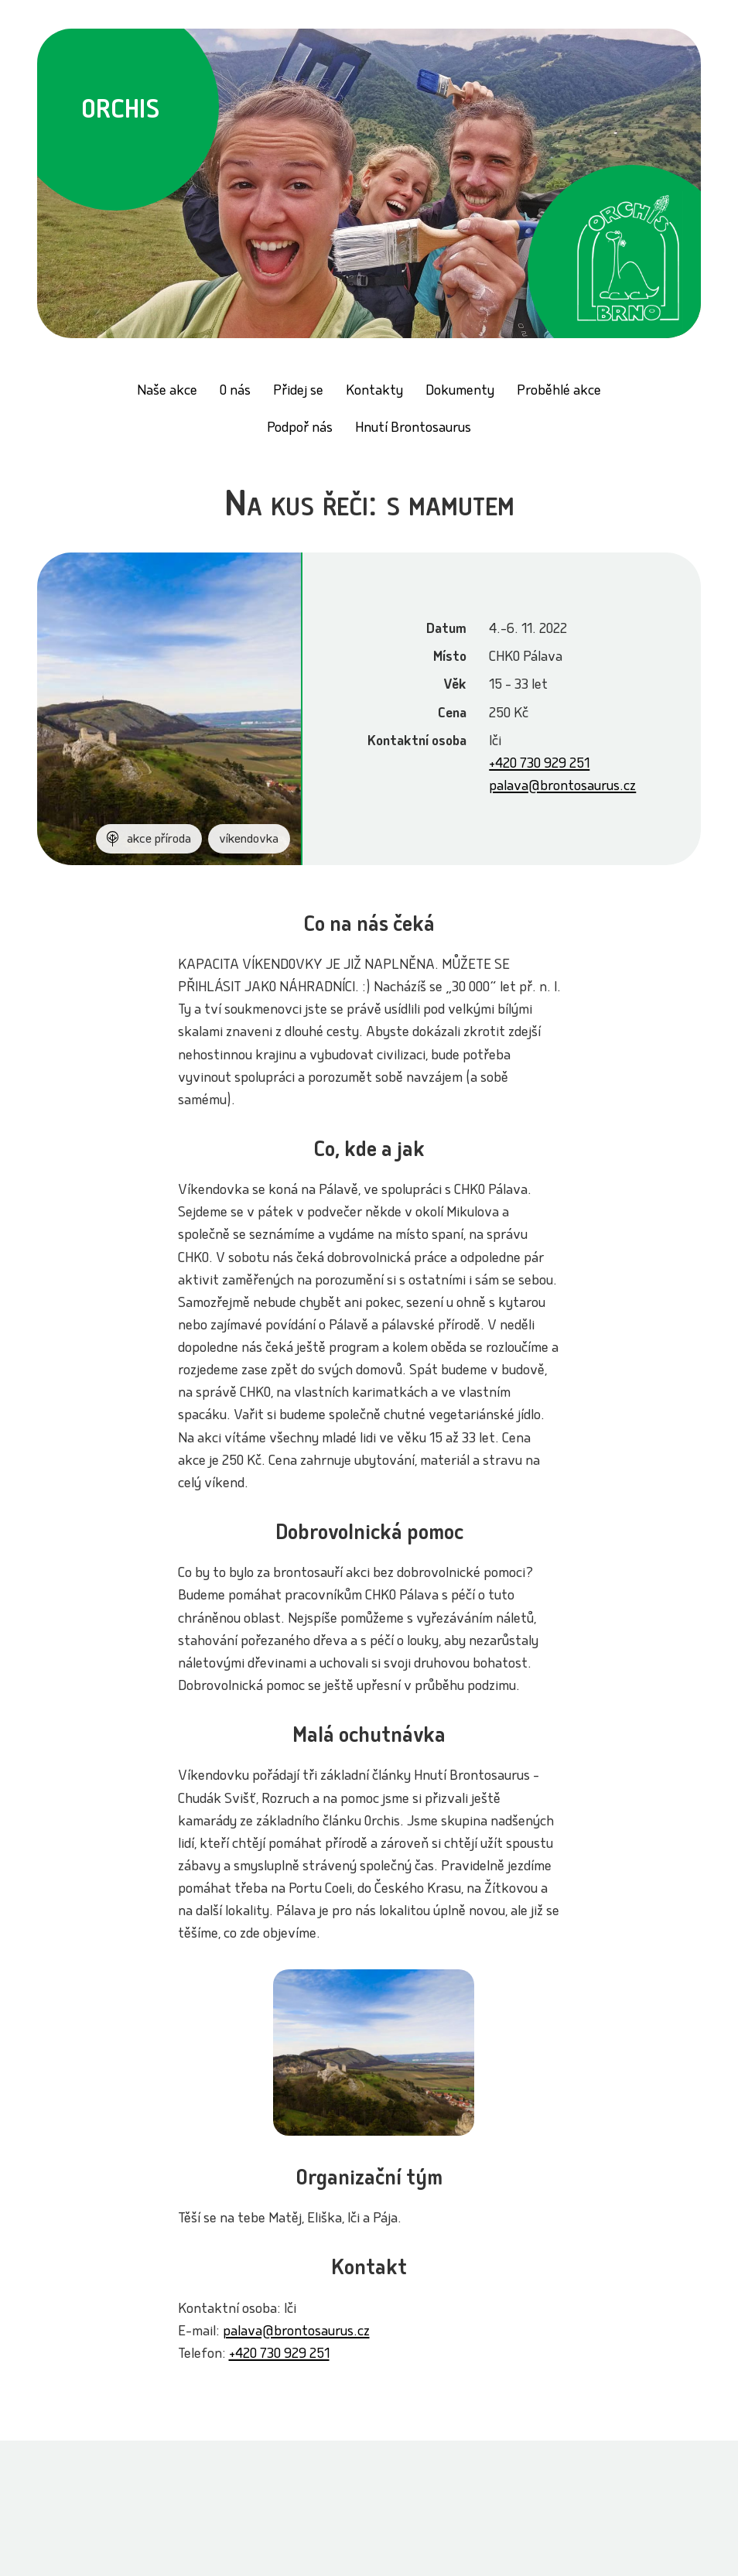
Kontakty (374, 392)
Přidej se (298, 392)
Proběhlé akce (559, 392)
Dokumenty (459, 392)
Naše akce (167, 392)
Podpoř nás (300, 429)
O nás (235, 392)
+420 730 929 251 (539, 765)
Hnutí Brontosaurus (413, 429)
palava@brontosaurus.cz (562, 787)
